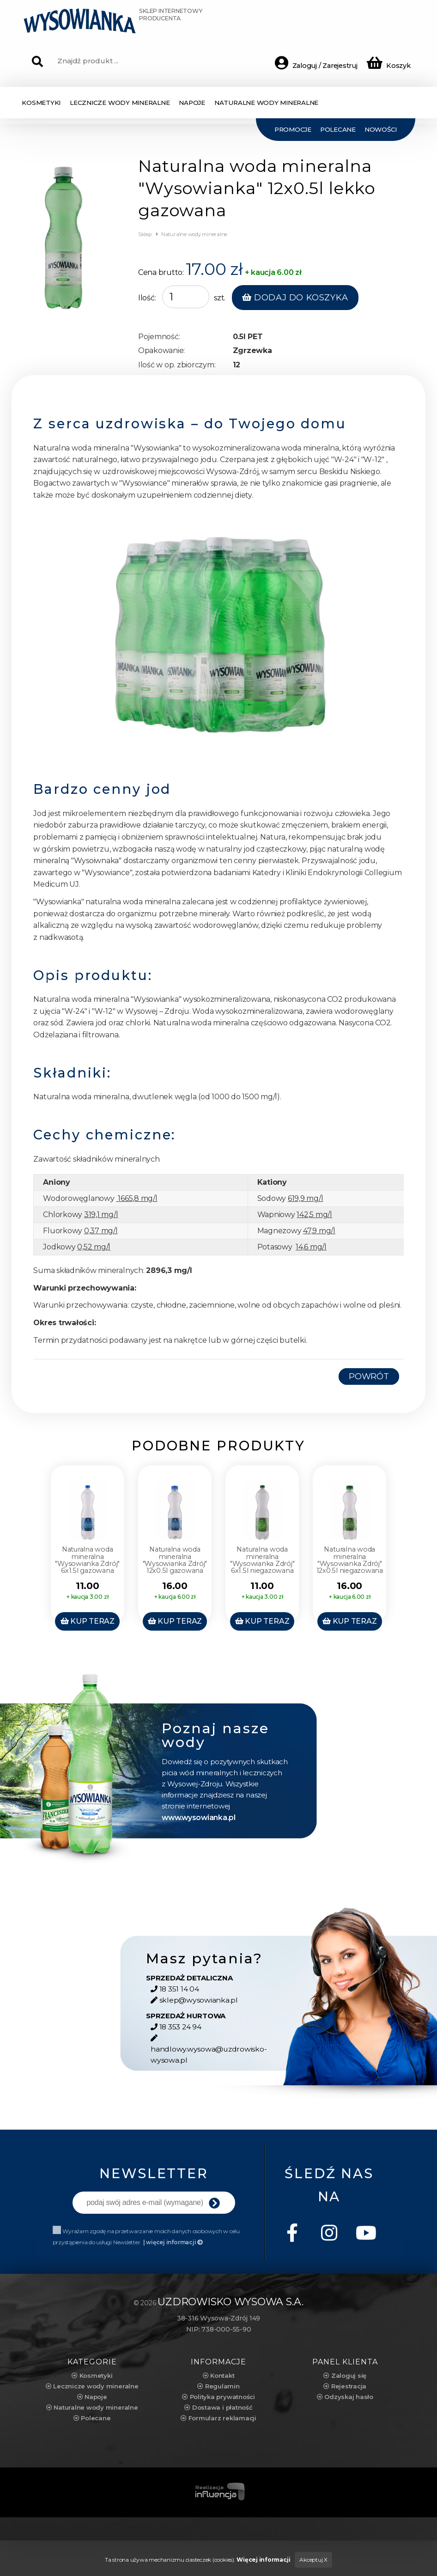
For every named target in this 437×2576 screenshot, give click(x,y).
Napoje (92, 2393)
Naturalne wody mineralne (193, 234)
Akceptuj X (313, 2556)
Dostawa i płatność (218, 2404)
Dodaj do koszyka (295, 297)
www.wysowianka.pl (197, 1825)
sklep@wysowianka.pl (192, 2008)
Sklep (145, 234)
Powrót (369, 1376)
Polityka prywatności (218, 2393)
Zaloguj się (344, 2372)
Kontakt (219, 2372)
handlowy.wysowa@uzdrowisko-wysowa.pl (209, 2051)
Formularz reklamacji (218, 2414)
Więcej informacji (263, 2556)
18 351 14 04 (175, 1996)
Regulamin (218, 2383)
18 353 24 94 (176, 2034)
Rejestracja (344, 2383)
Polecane (92, 2414)
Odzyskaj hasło (345, 2393)
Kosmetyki (92, 2372)
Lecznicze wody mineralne (92, 2383)
